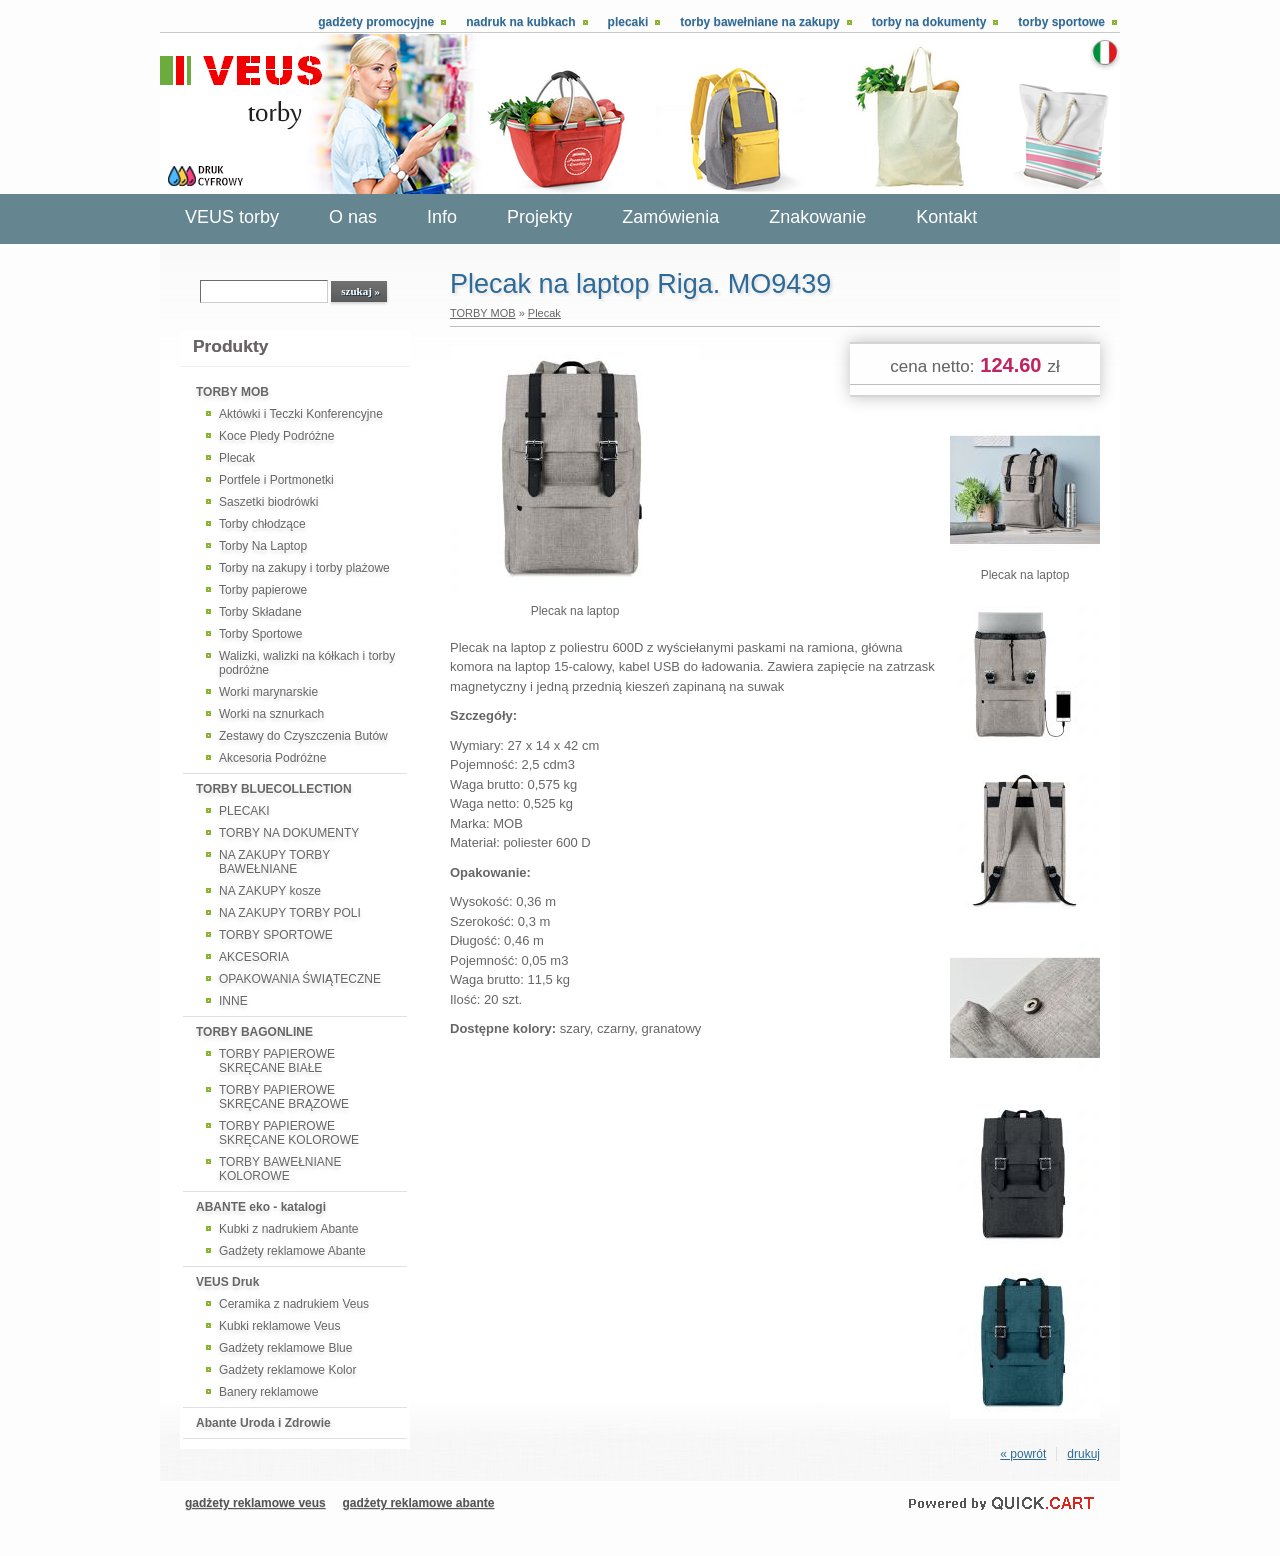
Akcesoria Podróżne (272, 758)
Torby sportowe (1061, 22)
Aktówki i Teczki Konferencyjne (301, 414)
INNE (233, 1001)
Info (442, 217)
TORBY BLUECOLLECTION (274, 789)
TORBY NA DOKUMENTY (289, 833)
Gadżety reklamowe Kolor (287, 1370)
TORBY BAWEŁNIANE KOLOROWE (280, 1169)
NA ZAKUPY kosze (270, 891)
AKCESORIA (254, 957)
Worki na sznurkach (271, 714)
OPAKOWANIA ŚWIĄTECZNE (300, 979)
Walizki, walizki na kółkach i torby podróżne (307, 663)
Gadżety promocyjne (376, 22)
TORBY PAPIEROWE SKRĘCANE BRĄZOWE (284, 1097)
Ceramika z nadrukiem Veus (294, 1304)
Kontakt (946, 217)
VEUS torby (232, 217)
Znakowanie (817, 217)
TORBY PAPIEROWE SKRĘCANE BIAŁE (277, 1061)
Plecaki (628, 22)
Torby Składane (260, 612)
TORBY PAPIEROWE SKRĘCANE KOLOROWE (289, 1133)
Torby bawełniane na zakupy (759, 22)
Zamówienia (670, 217)
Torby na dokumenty (929, 22)
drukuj (1083, 1454)
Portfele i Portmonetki (276, 480)
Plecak (237, 458)
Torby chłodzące (262, 524)
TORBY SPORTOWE (276, 935)
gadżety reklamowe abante (418, 1503)
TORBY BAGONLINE (254, 1032)
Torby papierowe (263, 590)
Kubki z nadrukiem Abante (288, 1229)
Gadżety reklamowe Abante (292, 1251)
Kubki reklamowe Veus (279, 1326)
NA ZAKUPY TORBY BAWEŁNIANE (274, 862)
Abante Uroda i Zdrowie (263, 1423)
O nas (353, 217)
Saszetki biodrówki (268, 502)
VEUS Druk (227, 1282)
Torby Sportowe (260, 634)
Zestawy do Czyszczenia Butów (303, 736)
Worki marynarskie (268, 692)
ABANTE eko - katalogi (261, 1207)
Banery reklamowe (268, 1392)
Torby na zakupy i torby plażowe (304, 568)
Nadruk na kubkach (520, 22)
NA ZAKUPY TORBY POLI (290, 913)
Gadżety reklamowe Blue (285, 1348)
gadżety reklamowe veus (255, 1503)
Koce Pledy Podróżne (276, 436)
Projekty (539, 217)
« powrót (1023, 1454)
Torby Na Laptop (263, 546)
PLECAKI (244, 811)
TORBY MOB (232, 392)
